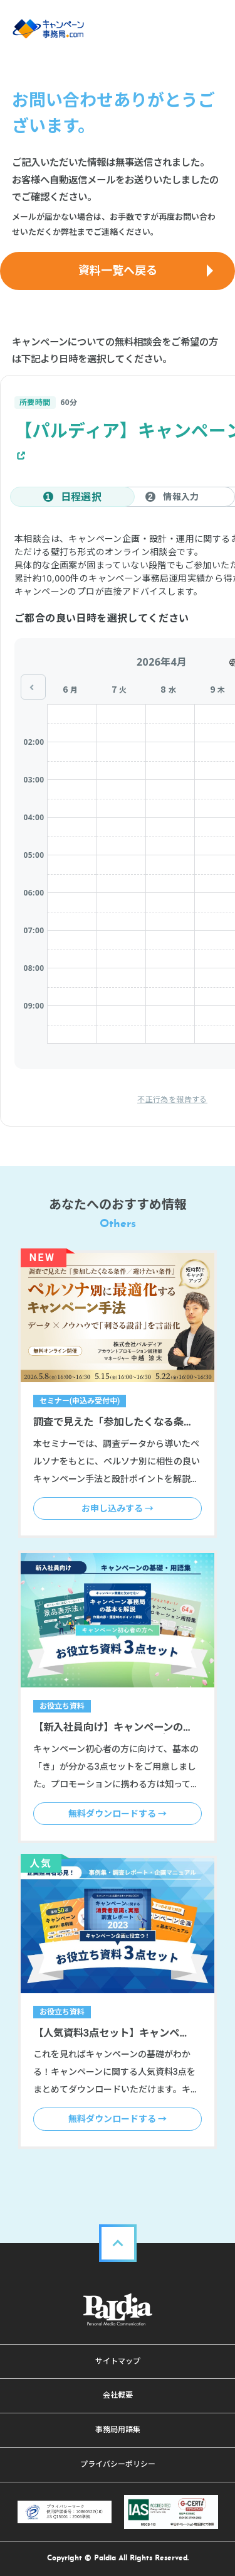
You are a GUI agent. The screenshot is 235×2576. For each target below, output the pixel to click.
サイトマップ (117, 2361)
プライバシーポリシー (117, 2464)
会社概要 (118, 2395)
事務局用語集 (117, 2429)
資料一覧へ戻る (117, 270)
